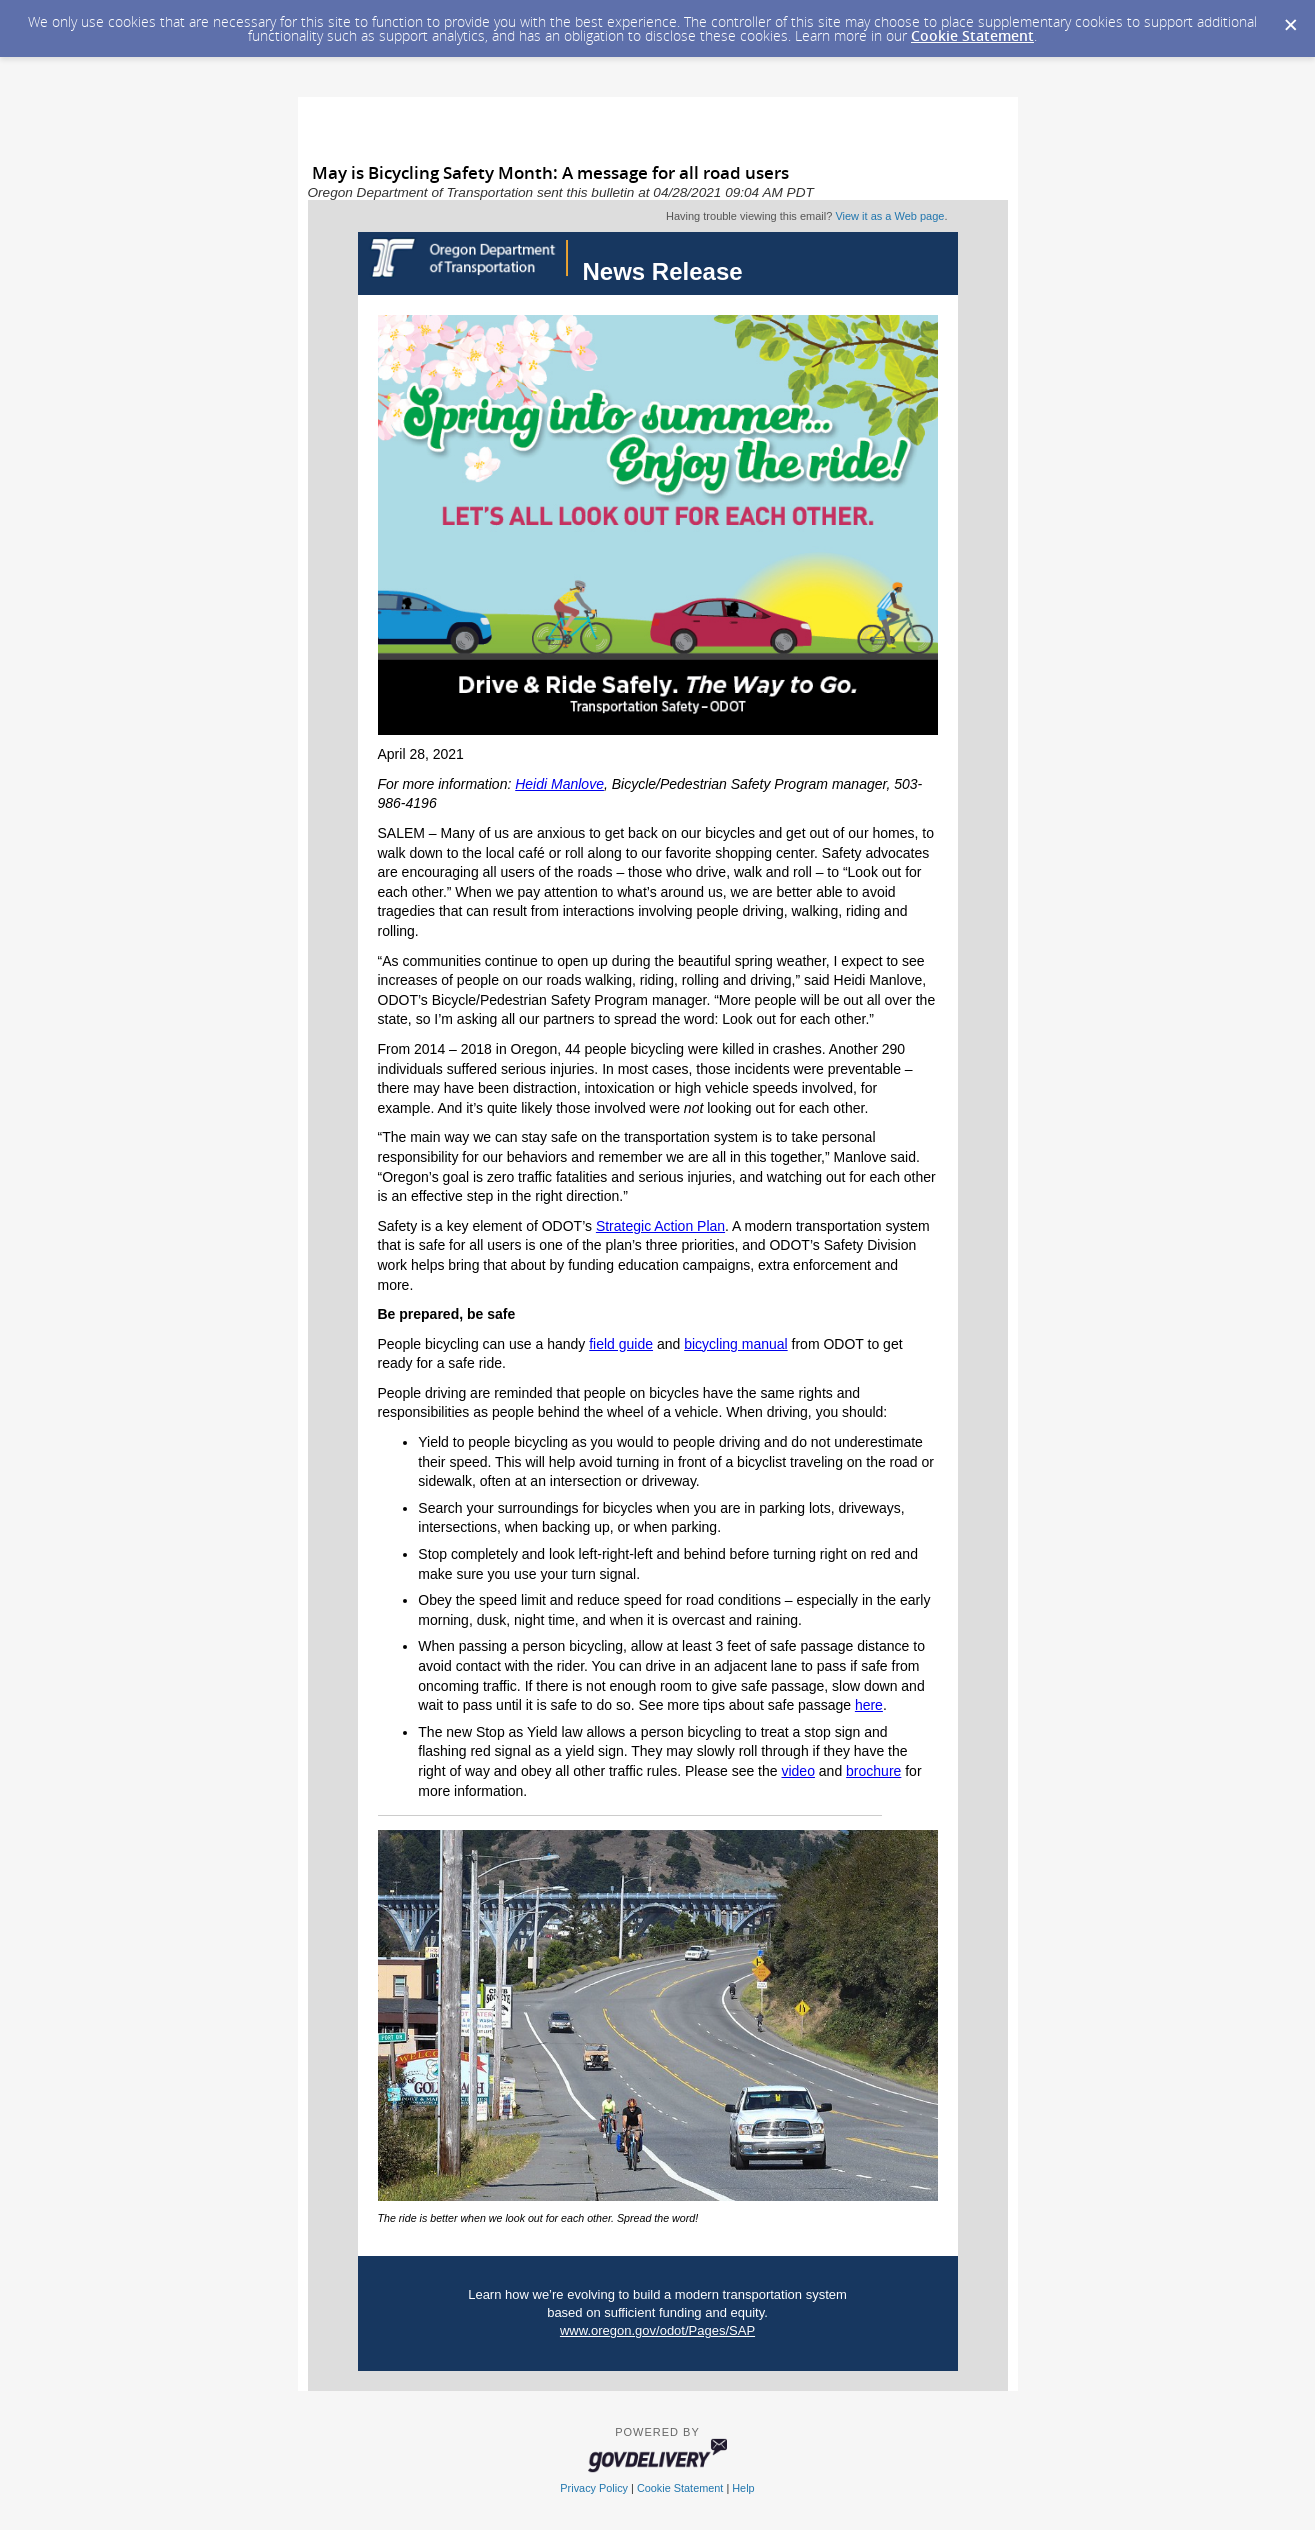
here (869, 1705)
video (797, 1771)
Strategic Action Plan (660, 1226)
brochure (873, 1771)
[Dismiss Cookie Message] (1290, 19)
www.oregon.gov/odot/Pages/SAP (657, 2330)
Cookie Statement (972, 35)
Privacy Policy (594, 2488)
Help (743, 2488)
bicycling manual (736, 1344)
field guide (621, 1344)
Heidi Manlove (559, 784)
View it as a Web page (889, 216)
